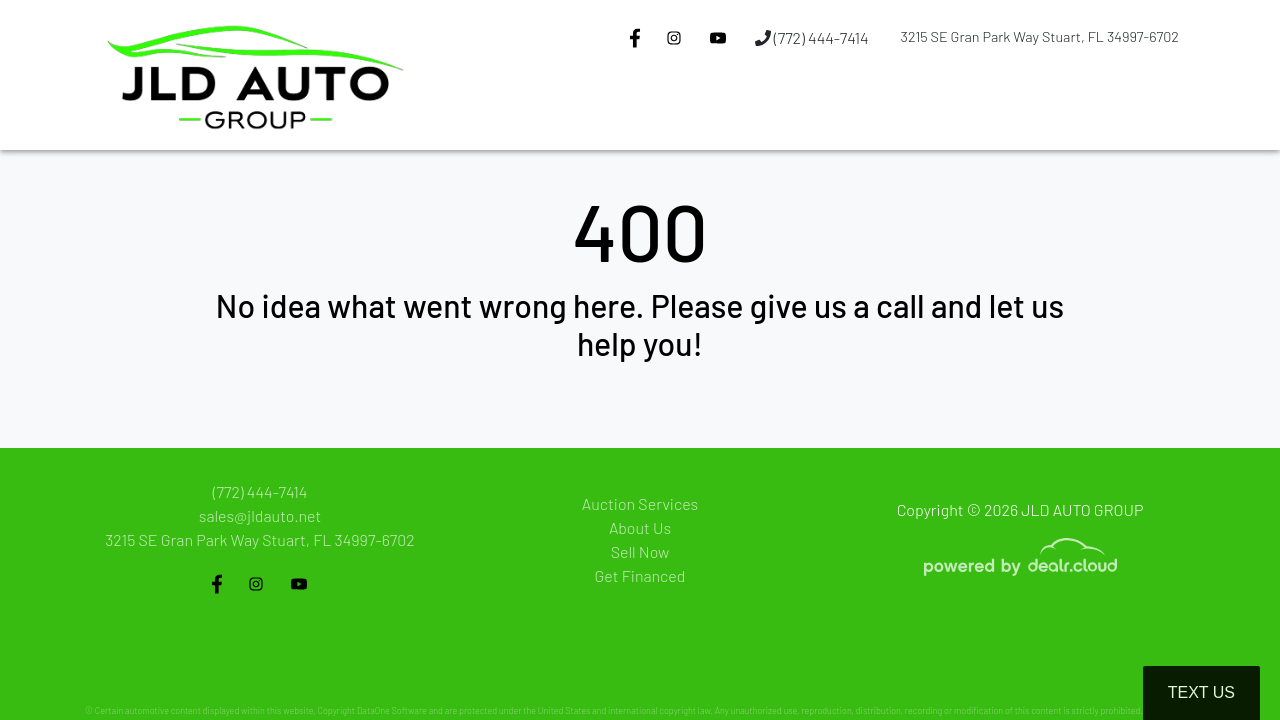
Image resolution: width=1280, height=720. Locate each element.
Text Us (1201, 692)
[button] (650, 113)
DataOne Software (392, 710)
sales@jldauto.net (260, 515)
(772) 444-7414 (812, 37)
